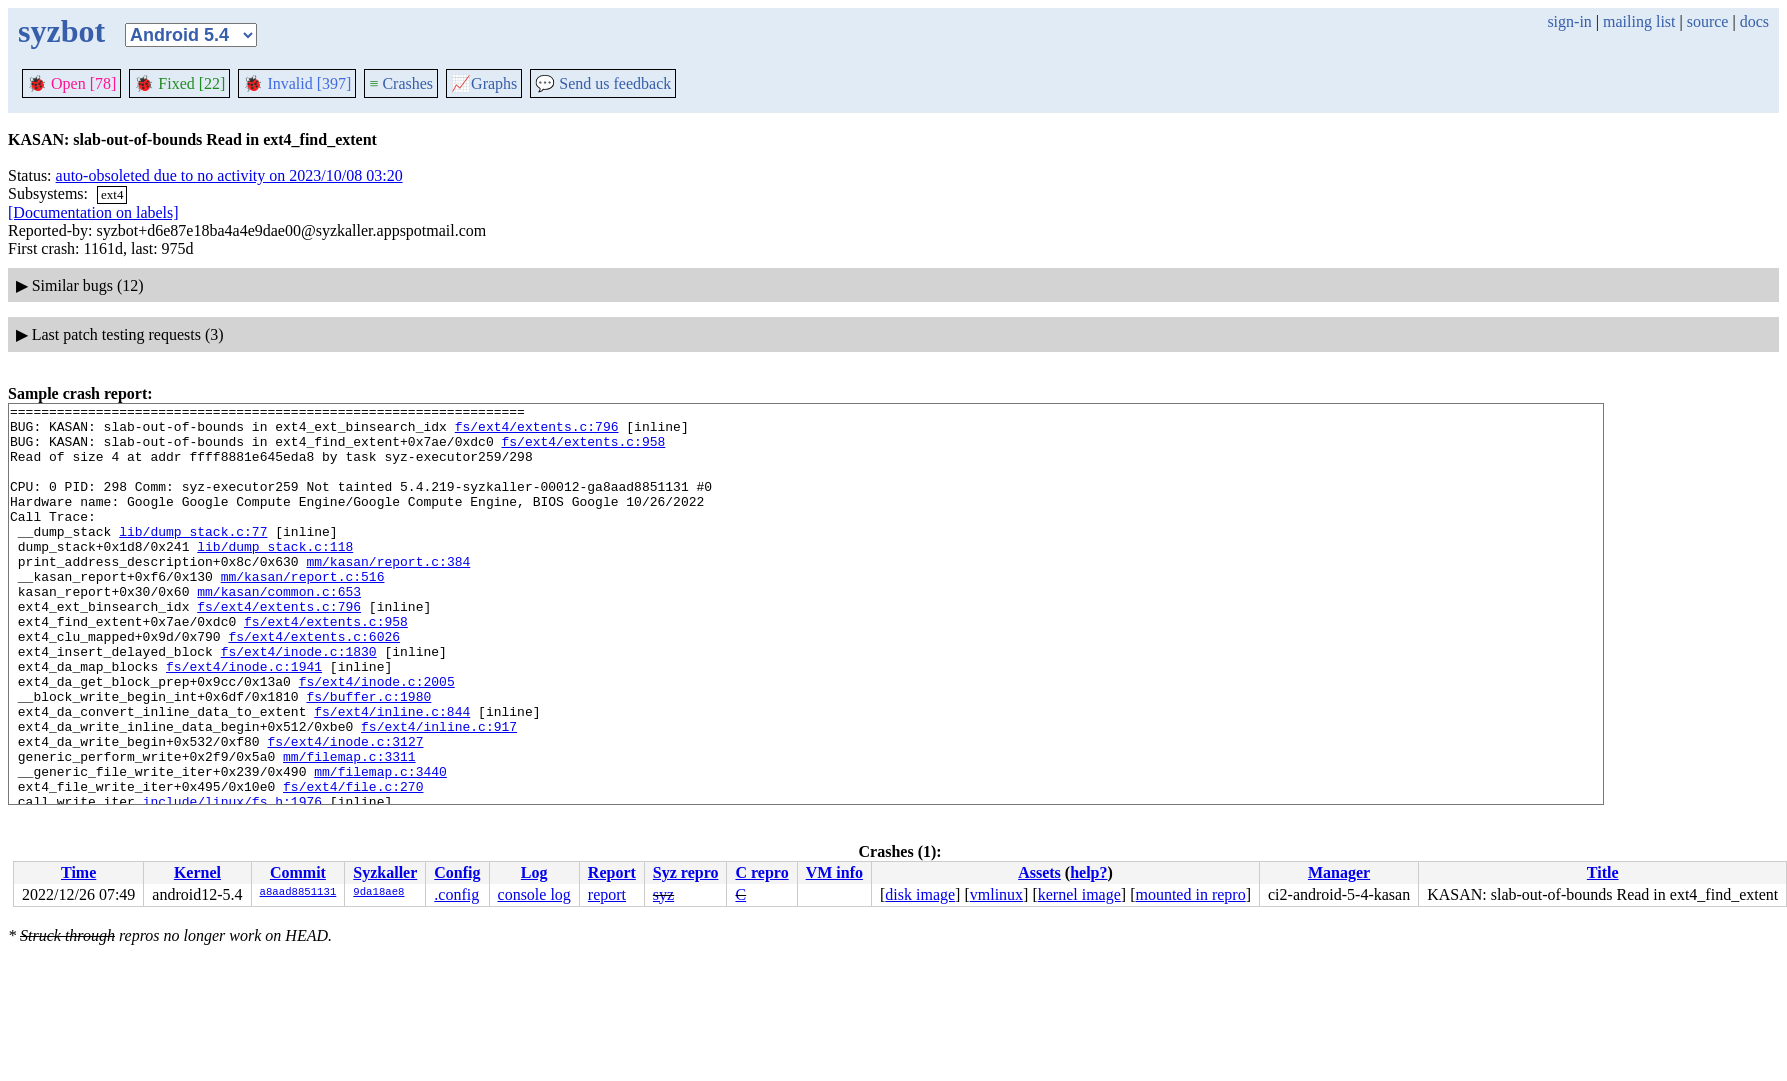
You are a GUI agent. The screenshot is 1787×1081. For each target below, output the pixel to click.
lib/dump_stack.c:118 (275, 576)
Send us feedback (603, 83)
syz (663, 894)
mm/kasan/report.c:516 (303, 612)
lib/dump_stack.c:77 (193, 558)
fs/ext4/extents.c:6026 (314, 684)
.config (456, 894)
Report (612, 872)
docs (1754, 21)
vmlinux (996, 894)
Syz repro (686, 872)
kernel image (1079, 894)
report (607, 894)
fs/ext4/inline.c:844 (392, 774)
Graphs (484, 83)
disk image (920, 894)
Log (534, 872)
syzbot (61, 31)
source (1708, 21)
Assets (1039, 872)
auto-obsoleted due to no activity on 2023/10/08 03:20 (229, 175)
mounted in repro (1190, 894)
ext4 (112, 194)
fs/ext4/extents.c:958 (583, 450)
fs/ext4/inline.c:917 (439, 792)
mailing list (1639, 21)
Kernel (197, 872)
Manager (1339, 872)
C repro (761, 872)
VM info (834, 872)
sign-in (1569, 21)
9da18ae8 (378, 893)
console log (534, 894)
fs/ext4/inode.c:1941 (244, 720)
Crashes (401, 83)
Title (1603, 872)
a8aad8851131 (298, 893)
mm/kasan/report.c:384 (388, 594)
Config (457, 872)
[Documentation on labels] (93, 212)
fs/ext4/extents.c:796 (537, 432)
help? (1088, 872)
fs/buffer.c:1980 (368, 756)
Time (78, 872)
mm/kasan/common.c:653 (279, 630)
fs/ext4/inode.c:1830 (299, 702)
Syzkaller (385, 872)
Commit (298, 872)
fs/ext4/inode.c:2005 (377, 738)
